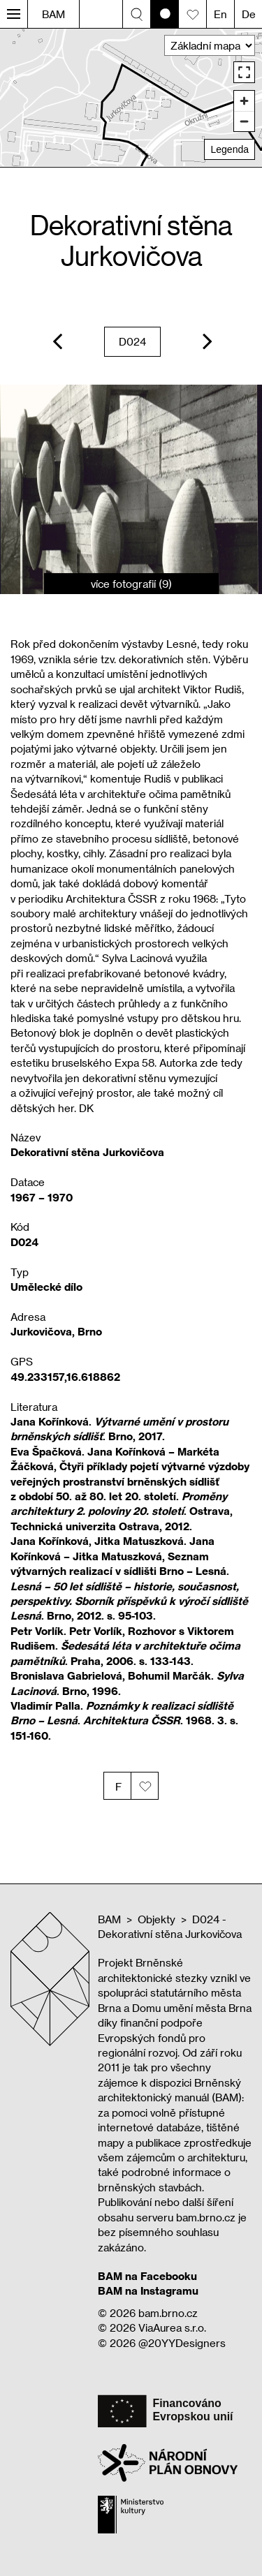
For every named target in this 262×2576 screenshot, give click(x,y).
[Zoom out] (244, 121)
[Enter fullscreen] (244, 72)
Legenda (229, 149)
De (249, 14)
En (220, 14)
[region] (131, 97)
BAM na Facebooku (147, 2276)
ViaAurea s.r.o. (172, 2327)
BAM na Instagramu (148, 2290)
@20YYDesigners (182, 2343)
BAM (53, 14)
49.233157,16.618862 (65, 1376)
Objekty (156, 1919)
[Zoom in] (244, 101)
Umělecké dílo (46, 1286)
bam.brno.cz (168, 2313)
